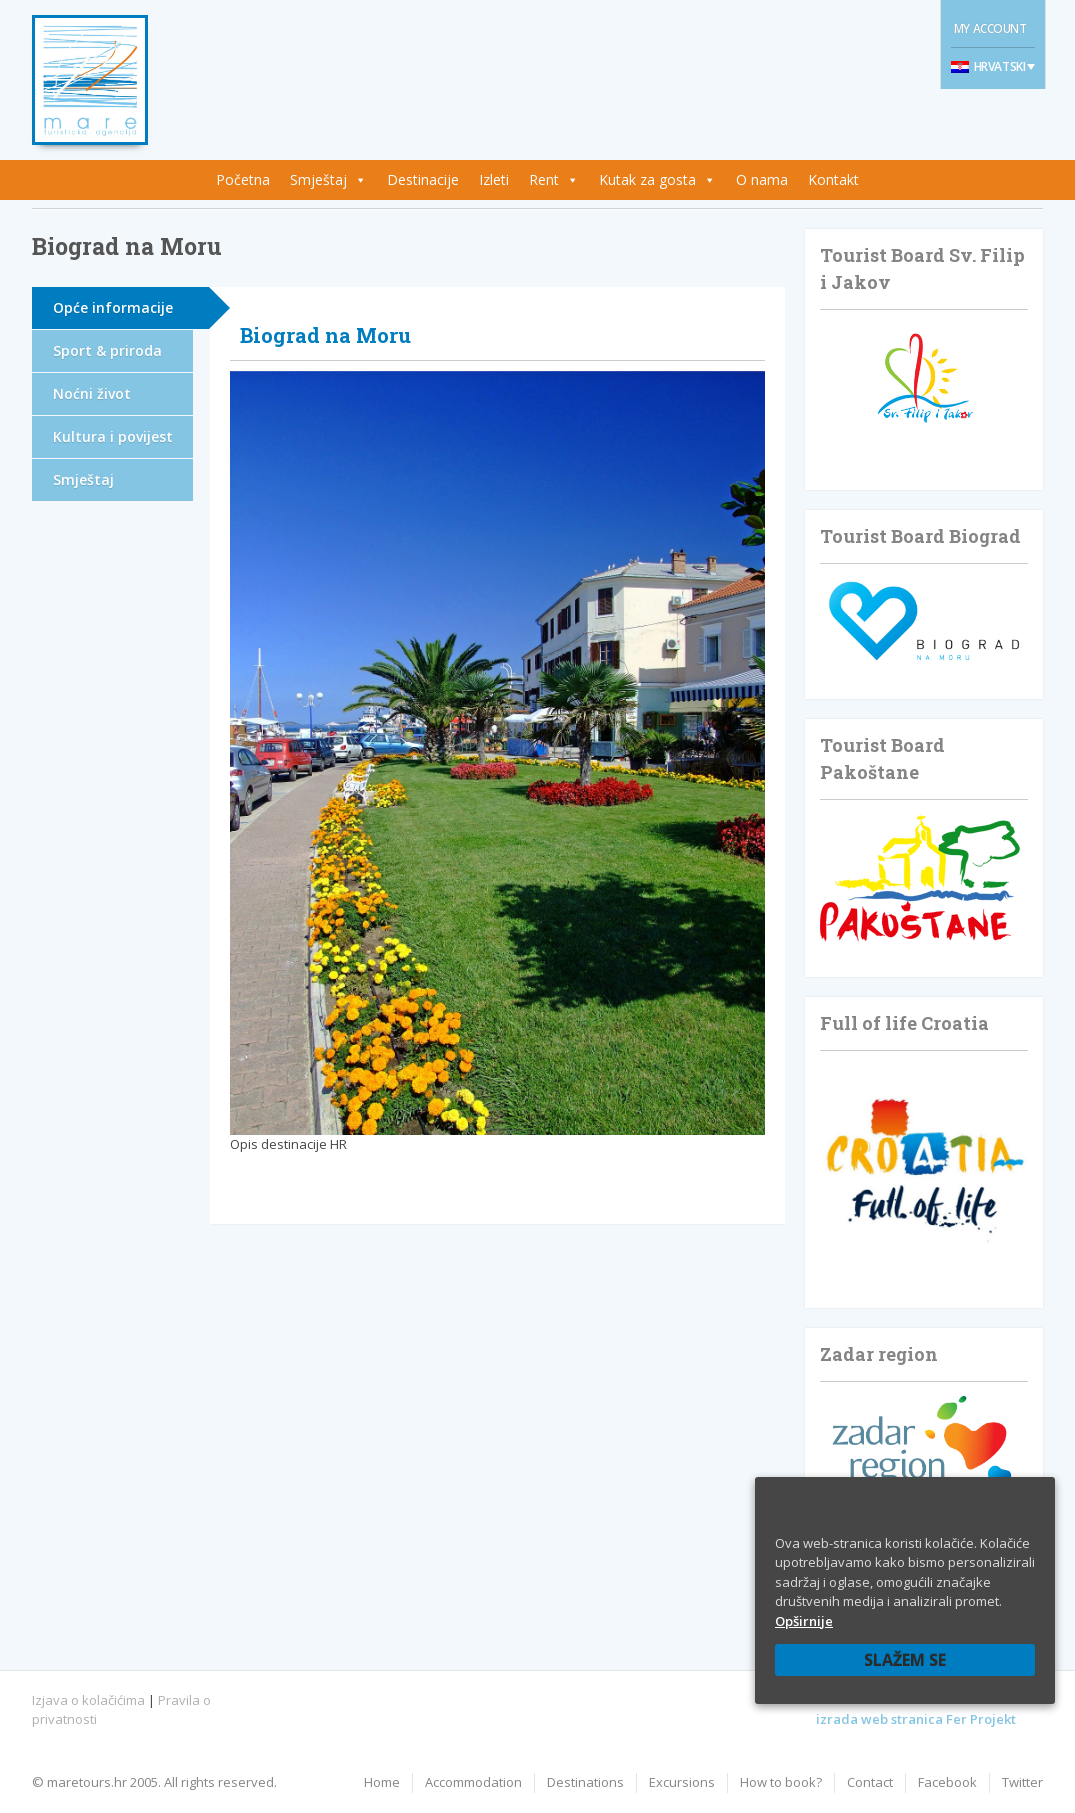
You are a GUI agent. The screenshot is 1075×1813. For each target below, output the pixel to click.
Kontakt (833, 179)
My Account (990, 28)
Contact (870, 1782)
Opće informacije (113, 307)
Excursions (682, 1782)
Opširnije (804, 1621)
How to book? (781, 1782)
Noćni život (92, 393)
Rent (544, 179)
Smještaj (318, 179)
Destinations (585, 1782)
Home (382, 1782)
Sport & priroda (107, 350)
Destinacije (423, 179)
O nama (762, 179)
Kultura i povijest (113, 436)
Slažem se (905, 1660)
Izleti (494, 179)
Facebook (947, 1782)
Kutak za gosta (647, 179)
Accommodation (473, 1782)
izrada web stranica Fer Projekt (916, 1719)
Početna (243, 179)
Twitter (1022, 1782)
